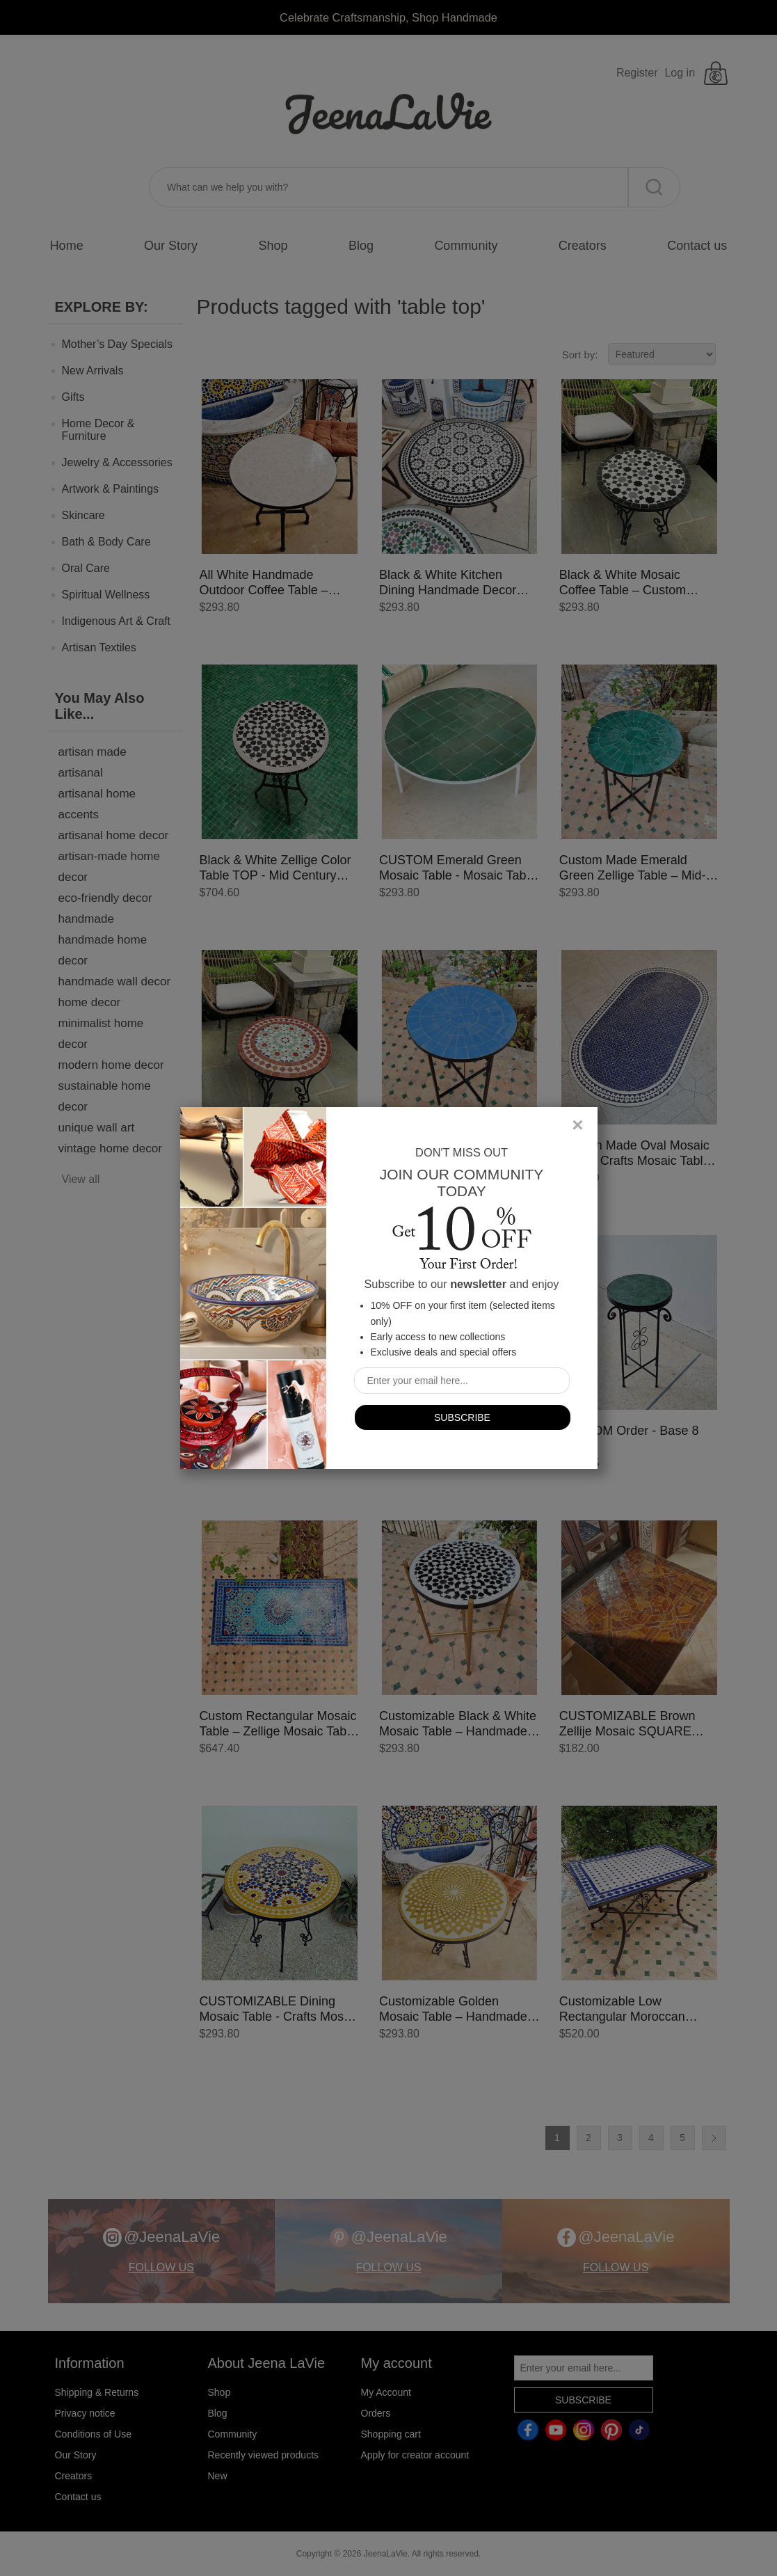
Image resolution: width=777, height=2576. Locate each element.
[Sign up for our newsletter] (462, 1380)
